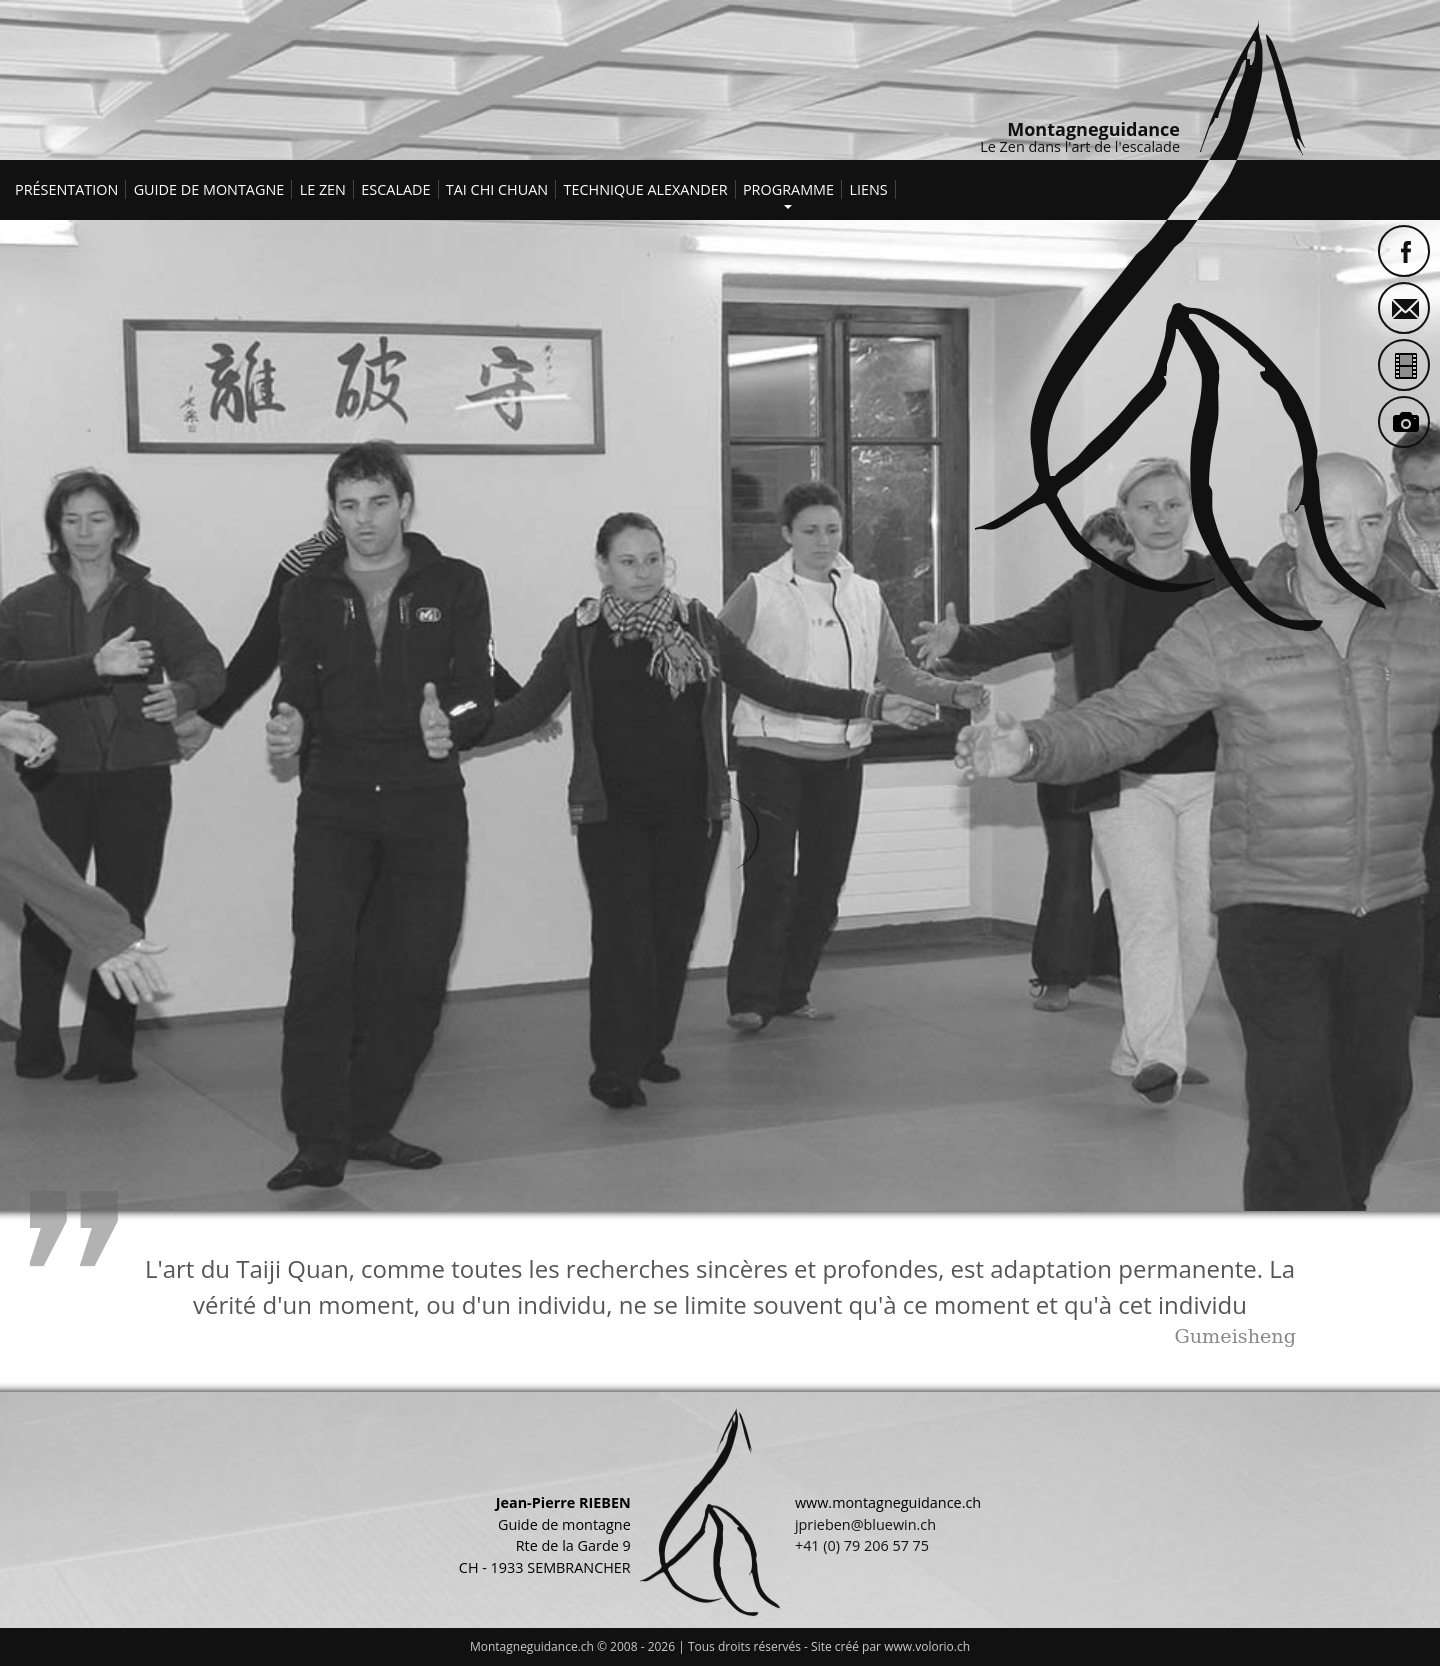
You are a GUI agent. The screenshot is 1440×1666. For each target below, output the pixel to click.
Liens (868, 189)
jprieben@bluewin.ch (865, 1524)
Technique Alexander (646, 189)
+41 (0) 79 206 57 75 (862, 1545)
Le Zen (323, 189)
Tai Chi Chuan (497, 189)
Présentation (66, 189)
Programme (788, 187)
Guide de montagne (209, 189)
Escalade (395, 189)
